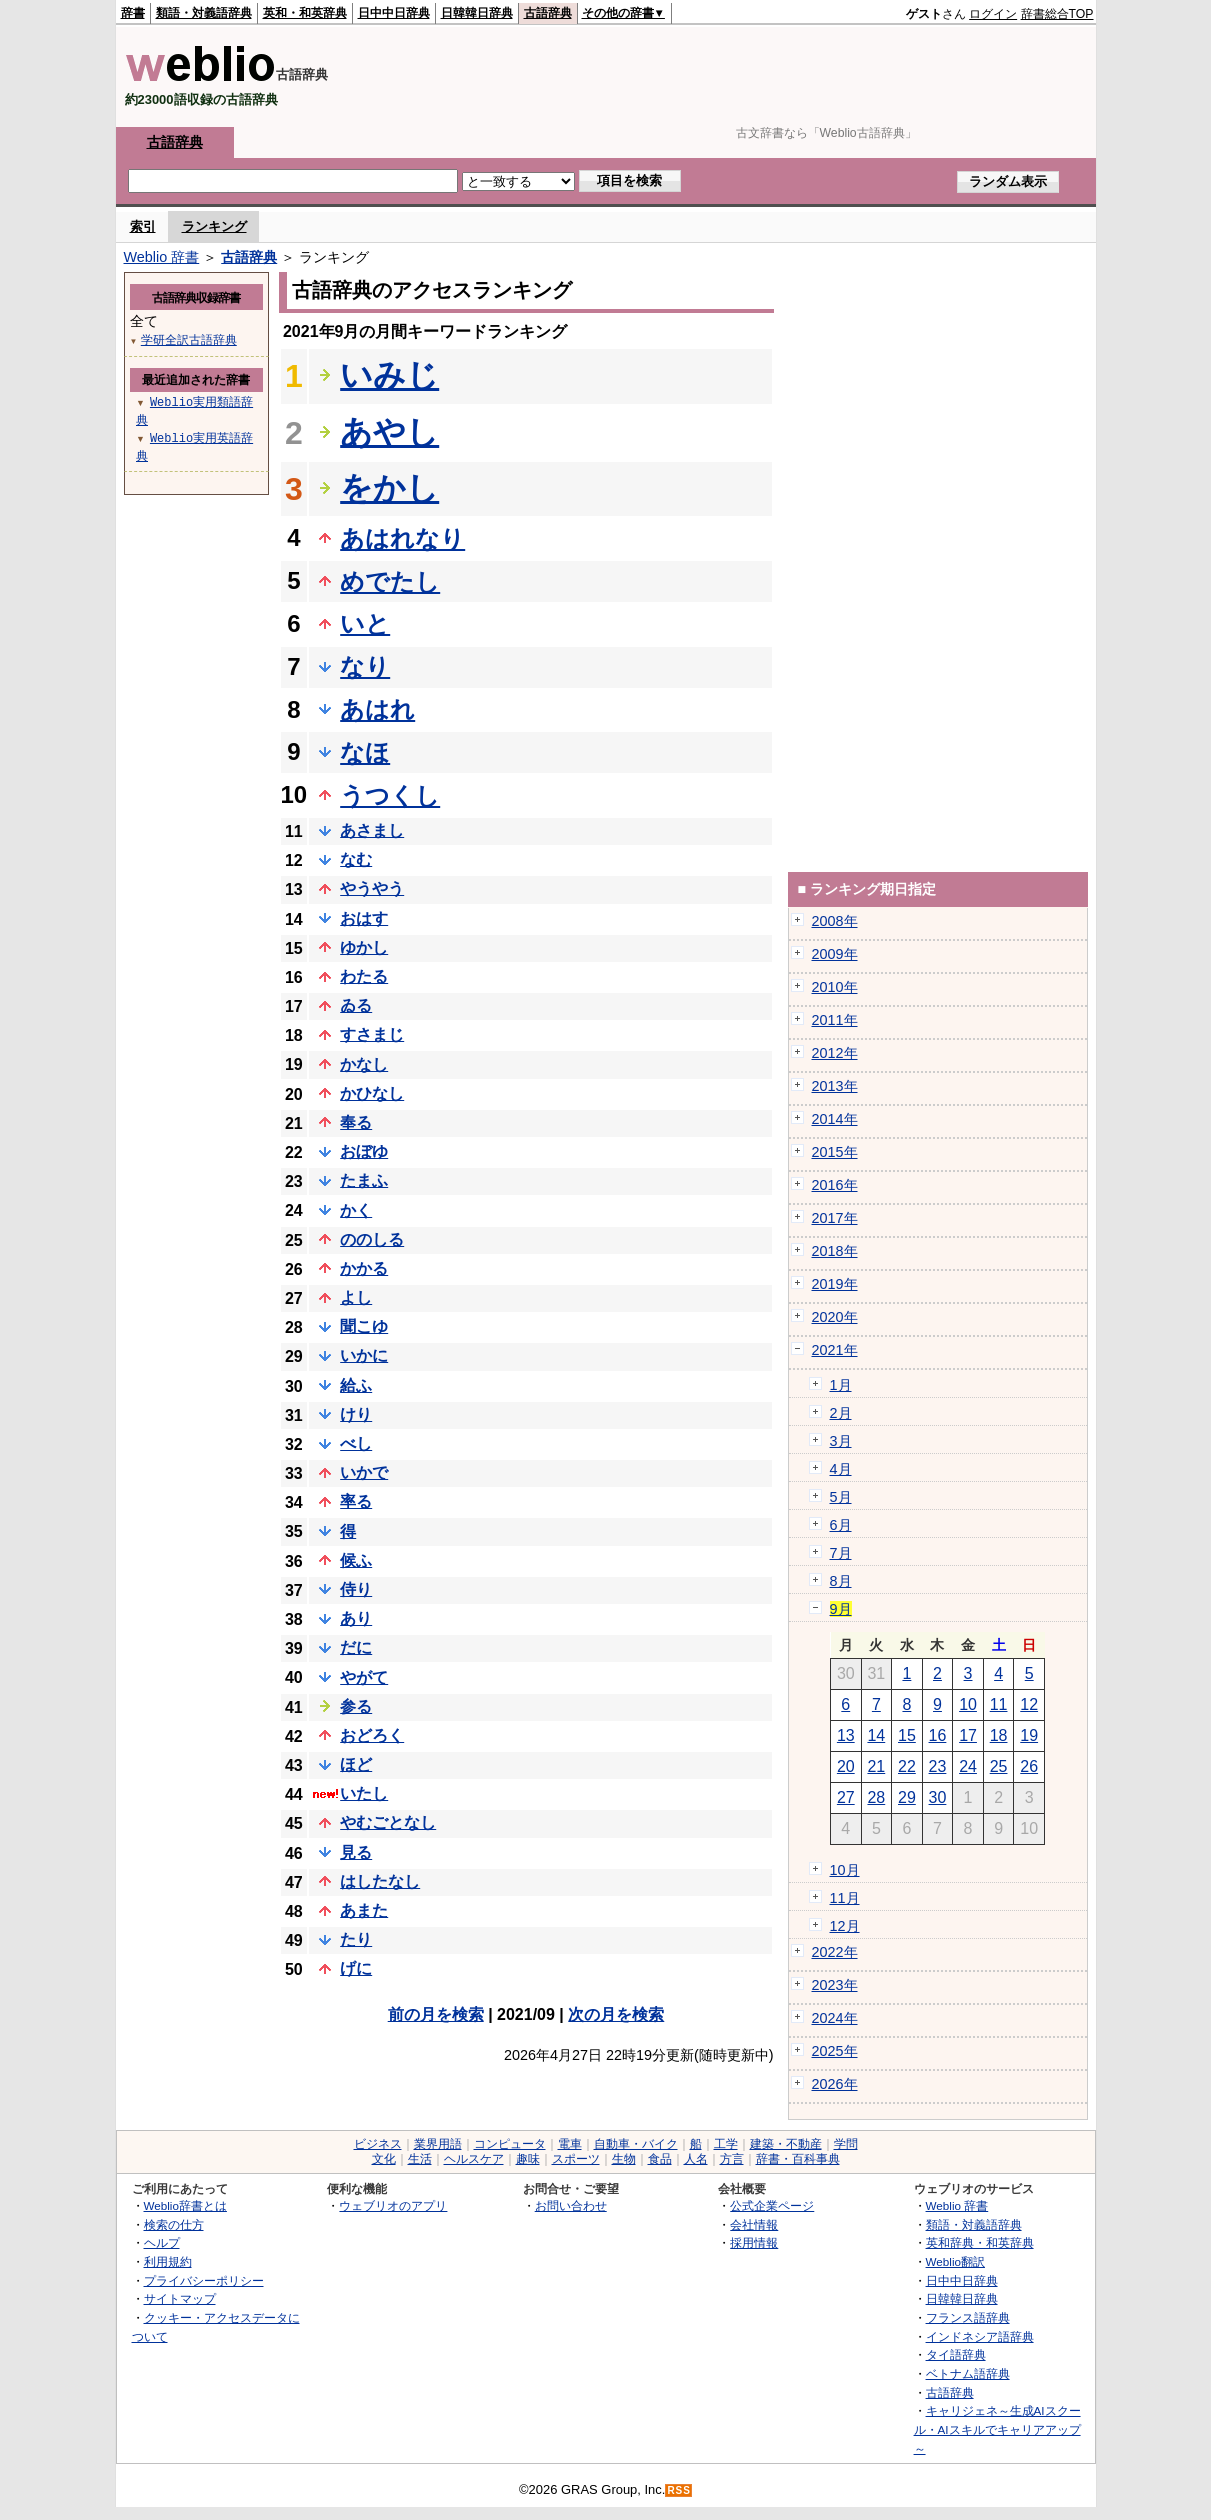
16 (938, 1735)
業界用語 (438, 2144)
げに (356, 1968)
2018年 (835, 1251)
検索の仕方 (174, 2224)
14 (876, 1735)
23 (938, 1766)
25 (999, 1766)
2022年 (835, 1952)
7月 (841, 1553)
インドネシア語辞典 (980, 2336)
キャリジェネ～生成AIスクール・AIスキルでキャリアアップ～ (997, 2429)
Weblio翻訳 (955, 2261)
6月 (841, 1525)
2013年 (835, 1086)
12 (1029, 1704)
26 (1029, 1766)
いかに (364, 1355)
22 (907, 1766)
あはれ (377, 709)
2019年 (835, 1284)
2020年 (835, 1317)
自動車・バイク (636, 2144)
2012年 (835, 1053)
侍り (356, 1589)
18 (999, 1735)
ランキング (214, 226)
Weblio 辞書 (162, 257)
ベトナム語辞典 (968, 2373)
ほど (356, 1764)
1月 (841, 1385)
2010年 (835, 987)
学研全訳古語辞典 (189, 339)
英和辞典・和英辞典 (980, 2242)
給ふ (356, 1385)
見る (356, 1852)
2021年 (835, 1350)
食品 (660, 2159)
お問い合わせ (571, 2205)
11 (999, 1704)
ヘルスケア (474, 2159)
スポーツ (576, 2159)
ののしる (372, 1239)
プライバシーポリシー (204, 2280)
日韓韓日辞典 (477, 13)
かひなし (372, 1093)
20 (846, 1766)
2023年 (835, 1985)
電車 (570, 2144)
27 (846, 1797)
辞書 (133, 13)
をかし (389, 488)
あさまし (372, 830)
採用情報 (754, 2242)
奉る (356, 1122)
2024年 (835, 2018)
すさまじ (372, 1034)
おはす (364, 918)
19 (1029, 1735)
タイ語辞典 (956, 2354)
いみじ (389, 375)
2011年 (835, 1020)
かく (356, 1210)
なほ (365, 752)
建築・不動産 (786, 2144)
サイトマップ (180, 2298)
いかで (364, 1472)
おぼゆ (364, 1151)
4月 (841, 1469)
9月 (841, 1609)
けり (356, 1414)
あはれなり (402, 538)
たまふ (364, 1180)
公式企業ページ (772, 2205)
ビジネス (378, 2144)
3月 (841, 1441)
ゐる (356, 1005)
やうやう (372, 888)
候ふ (356, 1560)
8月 (841, 1581)
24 (968, 1766)
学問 (846, 2144)
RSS (679, 2490)
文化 (384, 2159)
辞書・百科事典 (798, 2159)
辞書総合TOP (1057, 14)
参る (356, 1706)
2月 (841, 1413)
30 (938, 1797)
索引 (143, 226)
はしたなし (380, 1881)
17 (968, 1735)
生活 (420, 2159)
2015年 (835, 1152)
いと (365, 623)
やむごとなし (388, 1822)
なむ (356, 859)
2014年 (835, 1119)
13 (846, 1735)
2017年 (835, 1218)
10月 (845, 1870)
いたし (364, 1793)
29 (907, 1797)
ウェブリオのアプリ (393, 2205)
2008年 (835, 921)
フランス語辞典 (968, 2317)
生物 (624, 2159)
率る (356, 1501)
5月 (841, 1497)
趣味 (528, 2159)
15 (907, 1735)
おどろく (372, 1735)
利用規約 (168, 2261)
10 (968, 1704)
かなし (364, 1064)
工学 (726, 2144)
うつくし (390, 795)
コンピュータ (510, 2144)
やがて (364, 1677)
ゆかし (364, 947)
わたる (364, 976)
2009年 (835, 954)
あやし (389, 432)
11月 (845, 1898)
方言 (732, 2159)
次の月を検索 (616, 2014)
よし (356, 1297)
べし (356, 1443)
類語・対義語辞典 (204, 13)
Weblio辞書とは (185, 2205)
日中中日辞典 (394, 13)
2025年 (835, 2051)
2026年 (835, 2084)
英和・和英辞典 (305, 13)
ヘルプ (162, 2242)
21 (876, 1766)
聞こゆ (364, 1326)
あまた (364, 1910)
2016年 (835, 1185)
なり (365, 666)
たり (356, 1939)
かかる (364, 1268)
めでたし (390, 581)
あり (356, 1618)
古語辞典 (548, 13)
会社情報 (754, 2224)
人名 (696, 2159)
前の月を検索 (436, 2014)
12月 (845, 1926)
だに (356, 1647)
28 (876, 1797)
